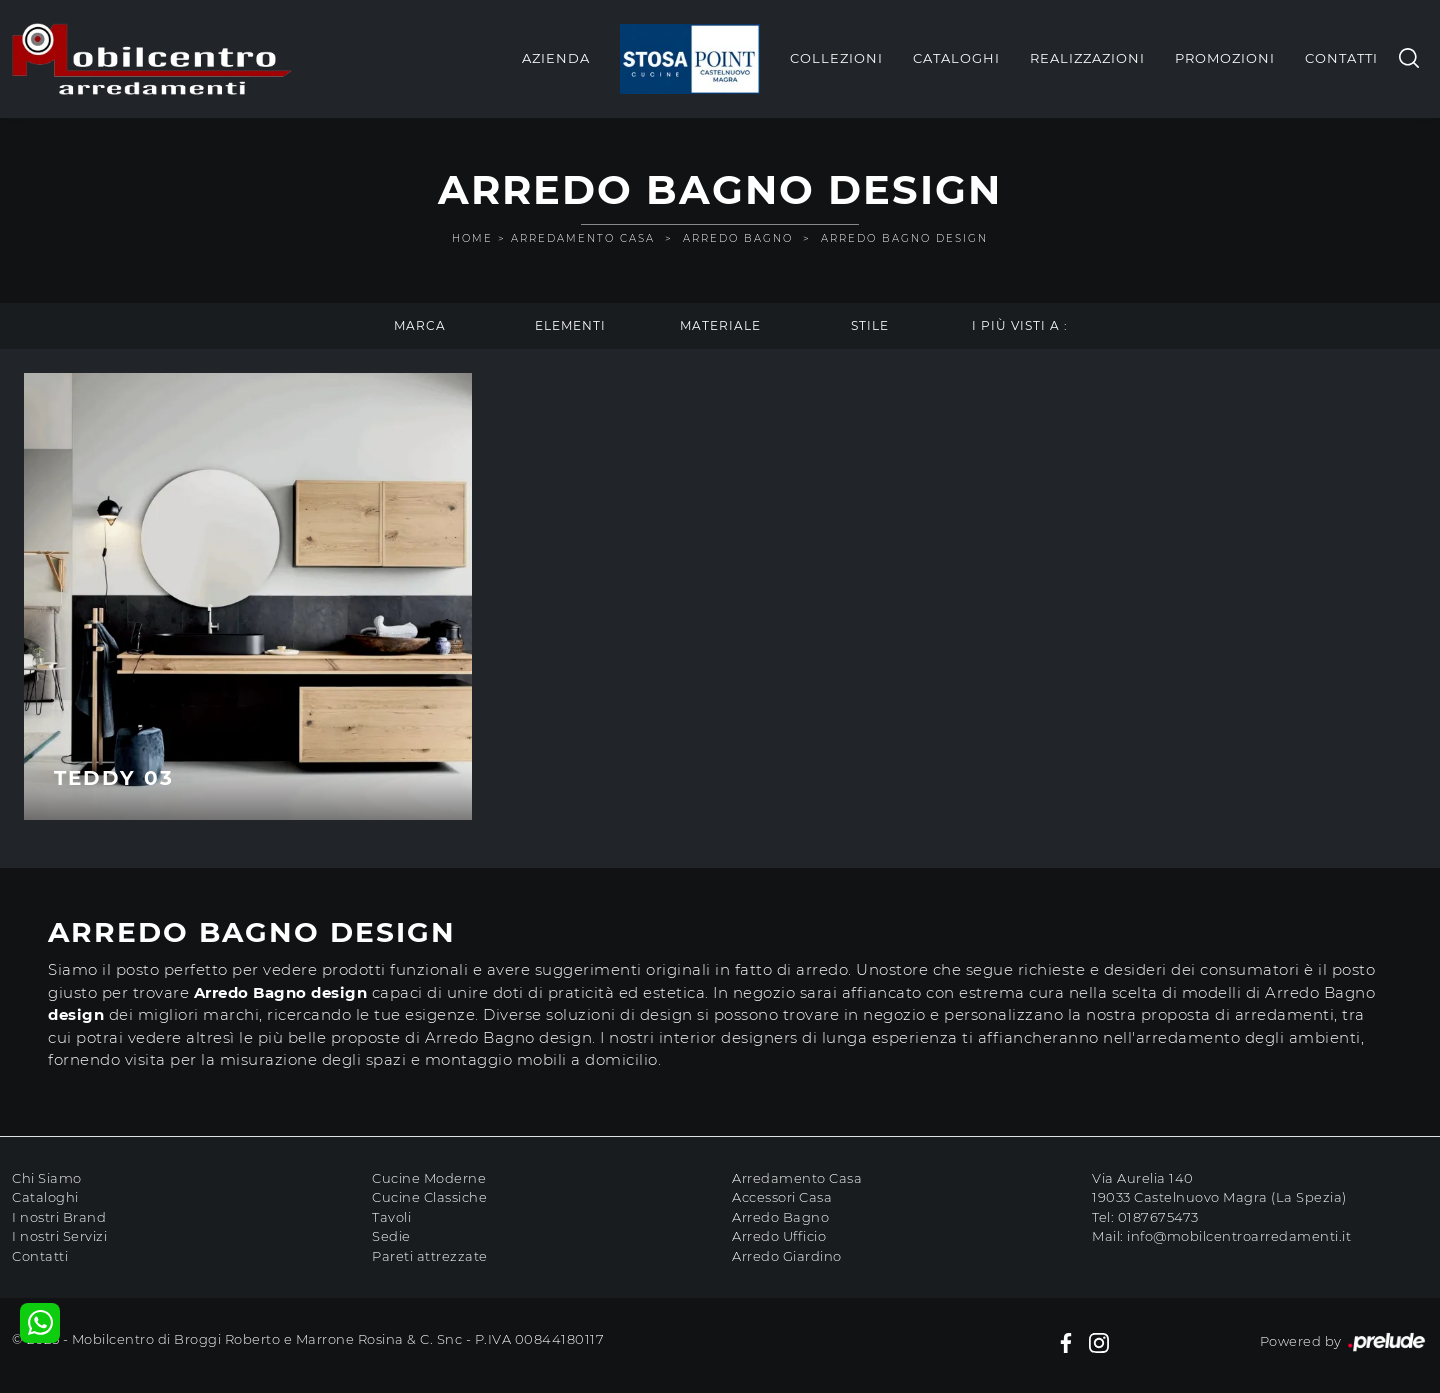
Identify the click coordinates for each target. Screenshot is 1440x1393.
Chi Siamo (47, 1178)
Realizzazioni (1087, 58)
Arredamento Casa (583, 238)
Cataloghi (956, 58)
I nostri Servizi (59, 1236)
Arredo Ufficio (779, 1236)
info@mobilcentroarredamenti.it (1239, 1236)
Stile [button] (870, 325)
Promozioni (1225, 58)
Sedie (391, 1236)
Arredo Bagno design (904, 238)
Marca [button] (420, 325)
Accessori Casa (782, 1197)
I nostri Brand (59, 1217)
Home (472, 238)
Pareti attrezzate (430, 1256)
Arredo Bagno (738, 238)
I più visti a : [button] (1020, 325)
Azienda (556, 58)
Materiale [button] (720, 325)
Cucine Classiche (429, 1197)
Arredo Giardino (787, 1256)
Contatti (1341, 58)
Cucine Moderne (429, 1178)
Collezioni (836, 58)
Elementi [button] (570, 325)
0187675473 (1158, 1217)
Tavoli (391, 1217)
